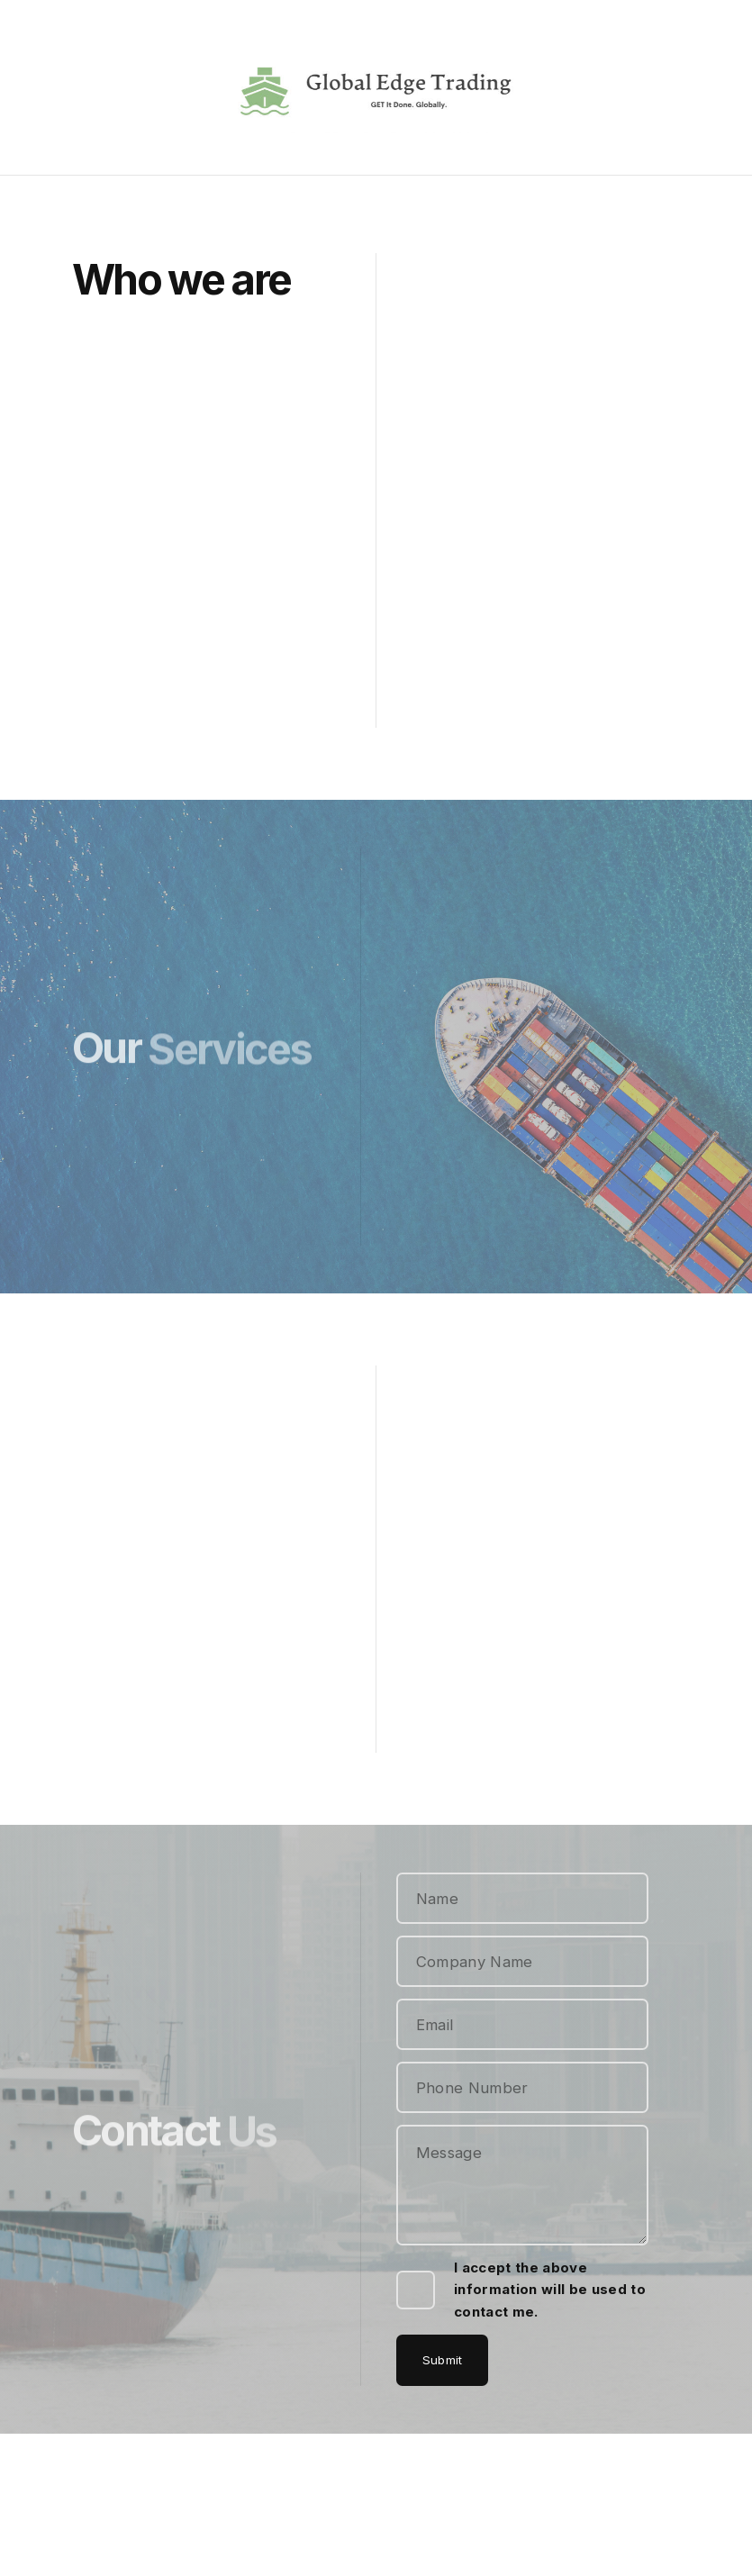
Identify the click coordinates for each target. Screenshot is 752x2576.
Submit (442, 2360)
